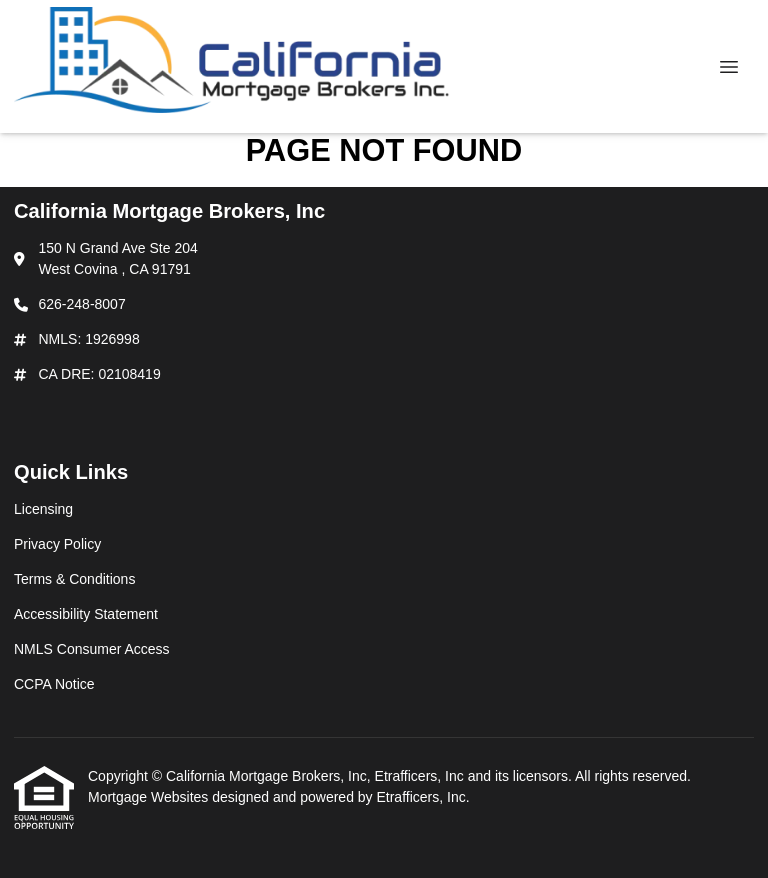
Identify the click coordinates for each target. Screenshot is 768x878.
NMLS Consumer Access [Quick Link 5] (92, 649)
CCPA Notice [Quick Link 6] (54, 684)
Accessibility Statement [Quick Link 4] (86, 614)
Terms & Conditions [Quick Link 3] (74, 579)
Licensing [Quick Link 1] (43, 509)
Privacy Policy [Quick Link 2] (57, 544)
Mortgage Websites (150, 797)
